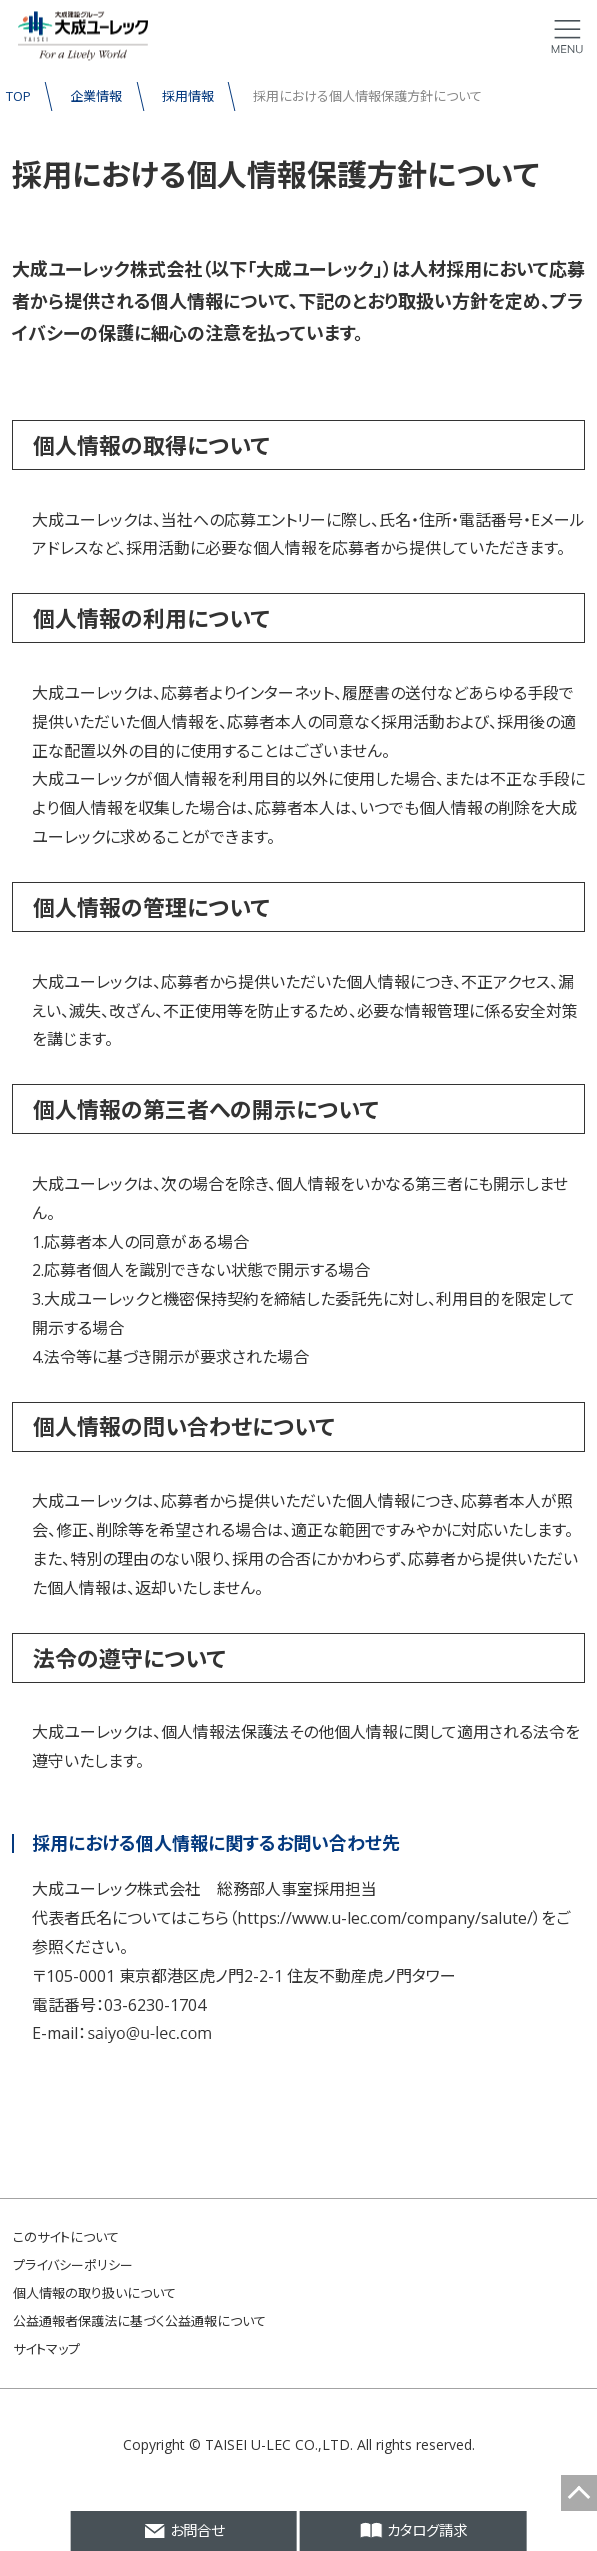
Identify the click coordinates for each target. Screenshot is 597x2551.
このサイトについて (66, 2237)
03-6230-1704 (155, 2005)
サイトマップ (46, 2349)
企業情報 (96, 96)
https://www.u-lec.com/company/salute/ (385, 1918)
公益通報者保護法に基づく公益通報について (139, 2321)
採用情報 (188, 96)
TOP (18, 96)
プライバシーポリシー (73, 2265)
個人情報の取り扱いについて (94, 2293)
